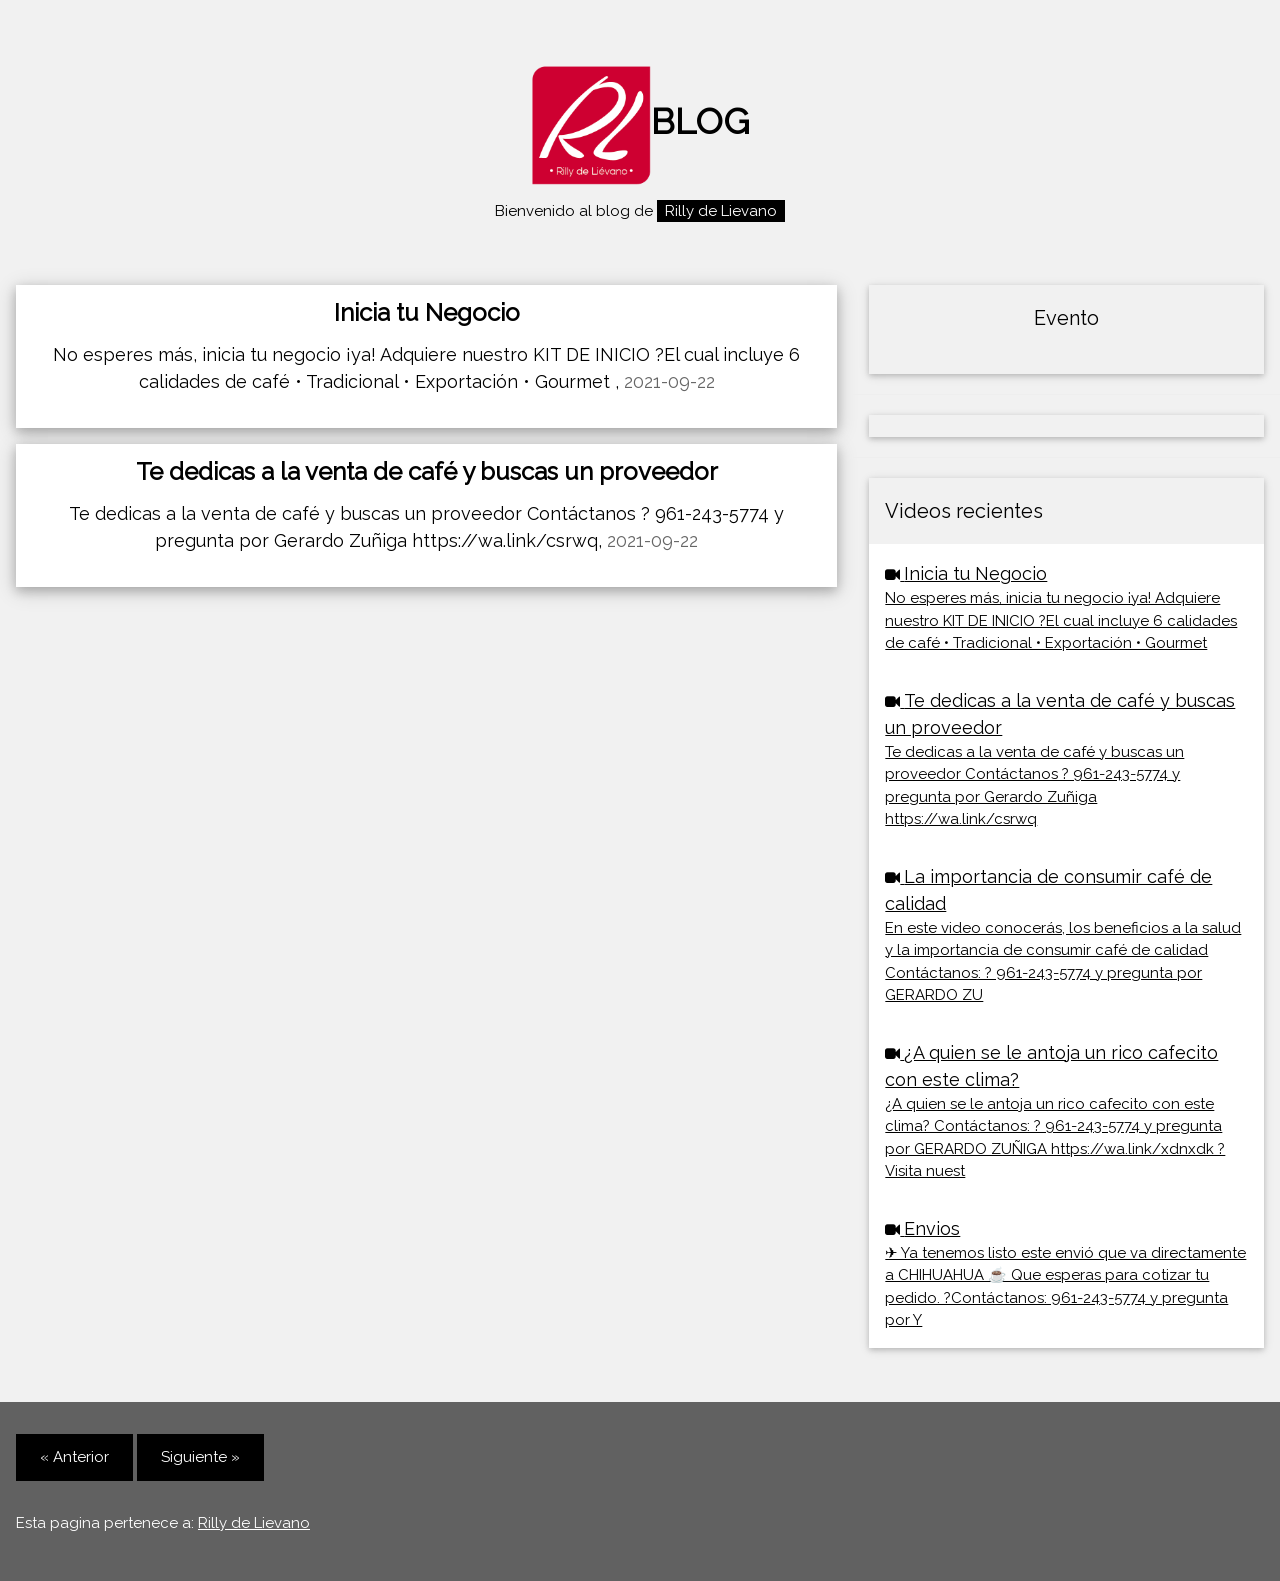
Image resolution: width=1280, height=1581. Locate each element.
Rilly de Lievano (254, 1523)
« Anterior (74, 1457)
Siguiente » (200, 1457)
